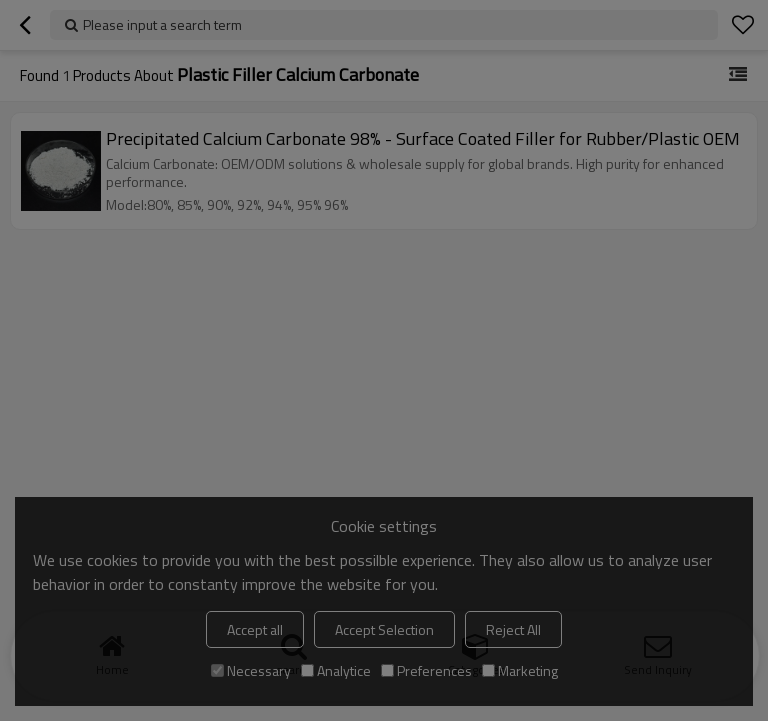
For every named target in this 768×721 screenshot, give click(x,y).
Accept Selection (384, 629)
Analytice (336, 670)
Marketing (520, 670)
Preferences (426, 670)
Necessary (251, 670)
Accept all (255, 629)
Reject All (513, 629)
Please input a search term (162, 24)
